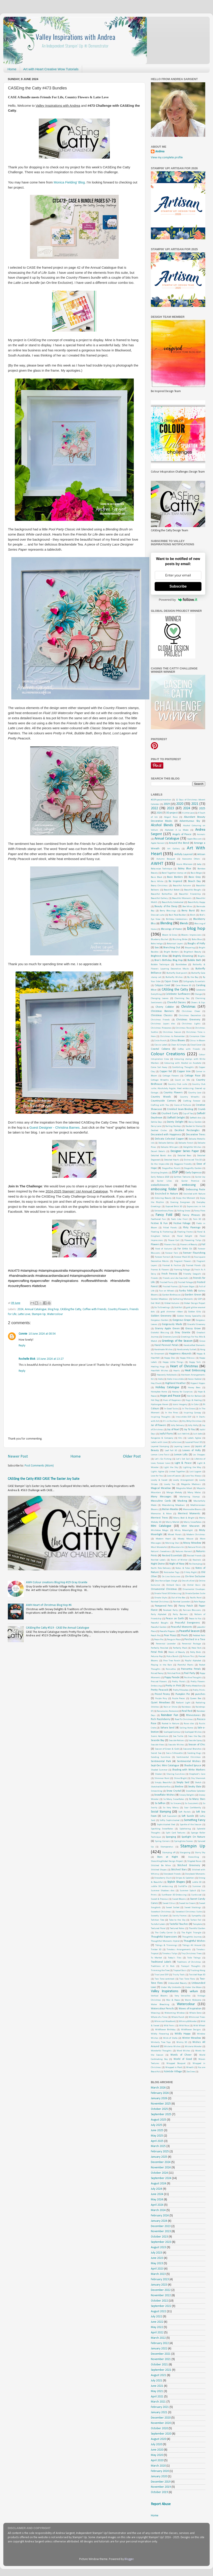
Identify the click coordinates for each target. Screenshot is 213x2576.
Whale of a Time (159, 2017)
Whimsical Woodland (164, 2021)
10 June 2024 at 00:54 (42, 1333)
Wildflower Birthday (165, 2029)
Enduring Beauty (163, 1198)
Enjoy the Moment (185, 1198)
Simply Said (182, 1782)
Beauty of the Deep (165, 906)
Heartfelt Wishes (159, 1371)
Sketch (198, 1782)
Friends (154, 1278)
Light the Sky (171, 1467)
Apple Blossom (194, 839)
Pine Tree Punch (171, 1661)
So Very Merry (171, 1808)
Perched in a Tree (194, 1639)
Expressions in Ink (196, 1206)
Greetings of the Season (177, 1340)
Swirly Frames (179, 1916)
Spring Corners (162, 1841)
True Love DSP (161, 1975)
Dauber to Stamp (193, 1126)
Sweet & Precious (159, 1899)
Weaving (155, 2013)
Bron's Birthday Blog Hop (168, 960)
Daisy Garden (194, 1122)
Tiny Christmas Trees (191, 1953)
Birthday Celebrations (177, 919)
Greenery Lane (170, 1337)
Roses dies (189, 1723)
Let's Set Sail (183, 1459)
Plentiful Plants (185, 1665)
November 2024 (161, 2167)
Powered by (178, 599)
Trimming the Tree (160, 1970)
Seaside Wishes (176, 1745)
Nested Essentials (172, 1555)
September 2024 (161, 2178)
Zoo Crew (190, 2071)
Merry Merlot (172, 1522)
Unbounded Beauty (177, 1983)
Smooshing (156, 1791)
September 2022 (161, 2306)
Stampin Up (39, 1314)
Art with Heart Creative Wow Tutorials (51, 69)
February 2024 (160, 2215)
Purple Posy (161, 1698)
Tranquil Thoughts (191, 1966)
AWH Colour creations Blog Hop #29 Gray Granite (56, 1582)
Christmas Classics (161, 1015)
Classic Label (160, 1045)
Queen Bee (195, 1698)
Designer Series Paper (185, 1151)
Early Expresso (193, 1172)
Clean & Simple (178, 1045)
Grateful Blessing (160, 1332)
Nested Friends (194, 1556)
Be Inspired (175, 881)
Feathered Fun (158, 1219)
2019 (167, 804)
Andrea (159, 151)
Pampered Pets (164, 1606)
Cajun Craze (171, 981)
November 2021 (161, 2359)
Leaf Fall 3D (171, 1450)
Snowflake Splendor (195, 1791)
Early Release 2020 (160, 1177)
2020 (179, 804)
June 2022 (157, 2321)
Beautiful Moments (182, 898)
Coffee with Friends (94, 1309)
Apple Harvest (158, 843)
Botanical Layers (175, 944)
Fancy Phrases (191, 1215)
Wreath (190, 2067)
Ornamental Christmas (164, 1589)
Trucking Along (197, 1970)
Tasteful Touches (178, 1924)
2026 (159, 813)
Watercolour (55, 1314)
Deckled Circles (159, 1130)
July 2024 (156, 2188)
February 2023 (160, 2279)
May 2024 (157, 2199)
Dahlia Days (156, 1122)
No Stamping (195, 1564)
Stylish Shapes (176, 1882)
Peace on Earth (175, 1618)
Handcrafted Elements (194, 1345)
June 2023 (157, 2258)
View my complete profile (167, 157)
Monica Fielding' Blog (69, 182)
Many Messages (161, 1496)
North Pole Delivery (161, 1568)
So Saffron (160, 1803)
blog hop (53, 1309)
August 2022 (158, 2311)
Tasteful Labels (158, 1924)
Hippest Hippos (197, 1383)
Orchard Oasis (173, 1585)
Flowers (155, 1244)
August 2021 (158, 2375)
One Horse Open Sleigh (166, 1581)
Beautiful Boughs (193, 890)
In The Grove (188, 1409)
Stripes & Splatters (185, 1878)
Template (197, 1924)
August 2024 (158, 2183)
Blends (184, 923)
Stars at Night (167, 1857)
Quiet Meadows (160, 1702)
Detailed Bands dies (161, 1155)
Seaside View (157, 1745)
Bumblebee (181, 964)
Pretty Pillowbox (181, 1690)
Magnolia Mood (184, 1488)
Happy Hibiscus (187, 1358)
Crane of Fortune (182, 1105)
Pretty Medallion (193, 1686)
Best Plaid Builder (177, 915)
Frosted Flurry (167, 1282)
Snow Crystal (173, 1791)
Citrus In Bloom (197, 1040)
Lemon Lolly (181, 1454)
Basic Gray (195, 877)
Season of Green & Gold (167, 1749)
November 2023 (161, 2231)
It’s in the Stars (171, 1421)
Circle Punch (160, 1040)
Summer (196, 1886)
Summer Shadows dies (163, 1890)
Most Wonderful (159, 1547)
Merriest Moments (189, 1513)
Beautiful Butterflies (161, 894)
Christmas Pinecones (161, 1028)
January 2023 (159, 2284)
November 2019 (161, 2486)
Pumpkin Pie (183, 1694)
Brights (201, 956)
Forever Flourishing (194, 1253)
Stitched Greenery (188, 1865)
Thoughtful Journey (192, 1937)
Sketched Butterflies (161, 1787)
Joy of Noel (173, 1429)
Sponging (171, 1837)
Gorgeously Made (172, 1324)
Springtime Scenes (183, 1841)
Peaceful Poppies (167, 1631)
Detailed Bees (184, 1155)
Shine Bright (180, 1778)
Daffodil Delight (176, 1117)
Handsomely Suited (186, 1349)
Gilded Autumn (172, 1303)
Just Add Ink (183, 1434)
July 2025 (156, 2125)
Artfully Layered (183, 854)
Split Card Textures (175, 1833)
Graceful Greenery (196, 1324)
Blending (166, 923)
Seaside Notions (177, 1740)
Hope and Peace (170, 1395)
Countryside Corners (163, 1101)
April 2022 (157, 2332)
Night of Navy (176, 1564)
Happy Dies (169, 1358)
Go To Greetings (162, 1307)
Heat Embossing (195, 1370)
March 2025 (158, 2146)
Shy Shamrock (198, 1778)
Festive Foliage (182, 1223)
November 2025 (161, 2103)
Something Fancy (194, 1820)
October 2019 (159, 2492)
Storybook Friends (172, 1874)
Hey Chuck (156, 1383)
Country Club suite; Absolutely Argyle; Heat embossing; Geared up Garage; (178, 1088)
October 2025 (159, 2109)
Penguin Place (174, 1639)
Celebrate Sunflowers (178, 994)
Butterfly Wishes (174, 977)
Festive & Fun (159, 1223)
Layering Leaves (182, 1446)
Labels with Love (159, 1442)
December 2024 (161, 2162)
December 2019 (161, 2481)
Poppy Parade (172, 1677)
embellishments (160, 1185)
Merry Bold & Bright (183, 1518)
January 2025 (159, 2156)
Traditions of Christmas (189, 1962)
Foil (203, 1244)
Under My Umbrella (171, 1987)
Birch (192, 915)
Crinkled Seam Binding (180, 1109)
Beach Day (194, 881)
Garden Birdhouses (171, 1295)
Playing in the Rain (161, 1665)
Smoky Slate (194, 1786)
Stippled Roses (194, 1861)
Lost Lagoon (195, 1471)
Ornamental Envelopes (194, 1589)
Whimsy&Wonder (188, 2021)
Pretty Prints (199, 1690)
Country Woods (161, 1097)
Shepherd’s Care (197, 1774)
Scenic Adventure (159, 1736)
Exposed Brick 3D (174, 1206)
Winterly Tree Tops (161, 2042)
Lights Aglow (157, 1471)
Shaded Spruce (192, 1765)
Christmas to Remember (172, 1036)
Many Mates (194, 1492)
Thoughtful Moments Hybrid (165, 1941)
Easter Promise (190, 1181)
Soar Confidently (192, 1808)
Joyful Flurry (166, 1433)
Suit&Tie (182, 1886)
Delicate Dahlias (166, 1143)
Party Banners (180, 1614)
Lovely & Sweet (159, 1480)
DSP (175, 1172)
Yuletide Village (173, 2071)
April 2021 (157, 2396)
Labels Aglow (194, 1438)
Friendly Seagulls (192, 1274)
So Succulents (192, 1803)
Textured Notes (177, 1928)
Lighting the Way (192, 1467)
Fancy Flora (199, 1211)
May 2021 (157, 2391)
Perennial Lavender (166, 1644)
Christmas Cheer (191, 1011)
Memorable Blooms (192, 1509)
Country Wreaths (189, 1097)
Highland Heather (175, 1383)
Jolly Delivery (177, 1425)
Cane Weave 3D (183, 985)
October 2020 (159, 2428)
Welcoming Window (174, 2013)
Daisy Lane (156, 1126)
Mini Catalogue (161, 1526)
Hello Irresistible (175, 1379)
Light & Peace (183, 1463)
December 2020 (161, 2417)
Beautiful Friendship (189, 894)
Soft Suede (187, 1816)
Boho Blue (197, 939)
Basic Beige (196, 873)
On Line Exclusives (171, 1576)
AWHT (157, 863)
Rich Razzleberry (160, 1719)
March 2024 (158, 2210)
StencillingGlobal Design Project (167, 1861)
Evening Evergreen (180, 1202)
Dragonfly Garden (192, 1168)
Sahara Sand (167, 1727)
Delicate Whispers (170, 1147)
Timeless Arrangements (179, 1949)
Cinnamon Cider (197, 1036)
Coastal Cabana (160, 1049)
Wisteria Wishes (172, 2046)
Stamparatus (166, 1847)
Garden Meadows (159, 1299)
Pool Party (189, 1673)
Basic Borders (175, 877)
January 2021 (159, 2412)
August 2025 (158, 2119)
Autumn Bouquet (165, 859)
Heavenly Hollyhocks (167, 1375)
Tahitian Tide (157, 1920)
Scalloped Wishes (193, 1732)
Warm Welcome (193, 2000)
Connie (23, 1333)
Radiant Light (183, 1703)
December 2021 (161, 2353)
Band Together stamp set (174, 873)
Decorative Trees (195, 1134)
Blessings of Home (171, 929)
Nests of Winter (179, 1560)
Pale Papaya (199, 1602)
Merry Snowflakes (192, 1522)
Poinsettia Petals (191, 1669)
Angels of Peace (182, 834)
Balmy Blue (184, 868)
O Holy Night (190, 1572)
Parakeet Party (170, 1610)
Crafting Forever (192, 1101)
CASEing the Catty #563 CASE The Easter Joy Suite (43, 1479)
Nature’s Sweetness (161, 1551)
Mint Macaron (190, 1526)
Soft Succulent (169, 1816)
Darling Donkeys (173, 1126)
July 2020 (156, 2444)
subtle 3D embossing (162, 1886)
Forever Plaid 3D (182, 1257)
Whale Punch (177, 2017)
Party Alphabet (158, 1614)
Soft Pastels (184, 1812)
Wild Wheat (199, 2025)
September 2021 (161, 2370)
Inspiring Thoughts (161, 1417)
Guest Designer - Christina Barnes (55, 1127)
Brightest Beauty (192, 952)
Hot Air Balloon (194, 1396)
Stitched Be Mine (161, 1865)
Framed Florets (193, 1265)
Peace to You (195, 1618)
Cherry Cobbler (165, 1007)
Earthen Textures (182, 1177)
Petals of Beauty (176, 1652)
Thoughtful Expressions (164, 1937)
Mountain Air (177, 1547)
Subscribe (178, 586)
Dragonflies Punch (171, 1168)
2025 (202, 808)
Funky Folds (186, 1290)
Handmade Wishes (163, 1349)
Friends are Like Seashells (176, 1278)
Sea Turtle (178, 1736)
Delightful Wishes (192, 1147)
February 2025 (160, 2151)
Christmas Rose (183, 1028)
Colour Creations (168, 1054)
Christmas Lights (191, 1024)
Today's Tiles (174, 1958)
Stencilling (193, 1857)
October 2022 (159, 2300)
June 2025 (157, 2130)
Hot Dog (155, 1400)
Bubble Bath (194, 960)
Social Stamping (161, 1811)
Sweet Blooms (179, 1899)
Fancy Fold (164, 1215)
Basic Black (156, 877)
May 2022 (157, 2327)
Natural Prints (195, 1547)
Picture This (188, 1656)
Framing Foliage (182, 1270)
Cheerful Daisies (176, 1002)
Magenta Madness (191, 1484)
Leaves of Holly (191, 1450)
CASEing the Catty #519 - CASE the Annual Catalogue (57, 1627)
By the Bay (192, 977)
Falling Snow (183, 1211)
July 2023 (156, 2252)
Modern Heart (163, 1539)
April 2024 (157, 2204)
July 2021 (156, 2380)
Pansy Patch (186, 1606)
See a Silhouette (174, 1753)
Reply (22, 1345)
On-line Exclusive (195, 1576)
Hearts (176, 1371)
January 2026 (159, 2098)
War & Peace (173, 2000)
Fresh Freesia (169, 1274)
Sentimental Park (161, 1761)
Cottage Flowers (171, 1076)
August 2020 (158, 2439)
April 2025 (157, 2141)
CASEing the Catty (70, 1309)
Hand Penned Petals (166, 1345)
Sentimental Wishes (189, 1761)
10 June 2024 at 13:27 (50, 1358)
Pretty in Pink (173, 1685)
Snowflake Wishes (164, 1795)
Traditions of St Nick (162, 1966)
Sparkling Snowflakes (162, 1829)
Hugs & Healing (193, 1400)
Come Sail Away (159, 1067)
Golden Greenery (161, 1316)
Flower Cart (173, 1240)
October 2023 (159, 2236)
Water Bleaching (160, 2004)
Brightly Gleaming (183, 956)
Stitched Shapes (159, 1870)
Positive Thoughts (193, 1677)
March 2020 (158, 2465)
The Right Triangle (191, 1932)
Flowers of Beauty (189, 1244)
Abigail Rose (170, 817)
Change (198, 994)
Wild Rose (184, 2025)
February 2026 (160, 2093)
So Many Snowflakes (174, 1799)
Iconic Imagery (180, 1404)
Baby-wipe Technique (161, 869)
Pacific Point (196, 1598)
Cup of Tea (188, 1113)
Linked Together (177, 1471)
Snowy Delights (187, 1795)
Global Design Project (194, 1303)
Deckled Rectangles (187, 1130)
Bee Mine (187, 906)
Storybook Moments (195, 1874)
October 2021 (159, 2364)
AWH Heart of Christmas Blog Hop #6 (49, 1605)
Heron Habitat (195, 1379)
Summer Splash (188, 1890)
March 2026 (158, 2087)
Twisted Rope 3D (197, 1975)
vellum (194, 1991)
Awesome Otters (191, 859)
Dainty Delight (175, 1122)
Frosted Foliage (185, 1282)
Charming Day (182, 998)
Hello (160, 1379)
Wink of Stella (170, 2038)
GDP (200, 1299)
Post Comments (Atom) (39, 1465)
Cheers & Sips (198, 1002)
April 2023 (157, 2268)
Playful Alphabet (193, 1661)
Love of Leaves (174, 1476)
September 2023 (161, 2242)
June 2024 (157, 2194)
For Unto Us (185, 1248)
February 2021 (160, 2407)
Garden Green (193, 1294)
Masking (182, 1501)
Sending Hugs (194, 1753)
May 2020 (157, 2455)
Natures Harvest (184, 1551)
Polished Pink (173, 1673)
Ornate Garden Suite (195, 1593)
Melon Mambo (170, 1509)
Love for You (157, 1476)
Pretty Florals (178, 1681)
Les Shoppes (199, 1455)
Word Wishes (183, 2051)
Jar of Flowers (158, 1425)
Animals (201, 834)
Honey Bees (194, 1387)
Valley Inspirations (164, 1991)
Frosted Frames (170, 1286)
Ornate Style (160, 1598)
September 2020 (161, 2433)
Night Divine (158, 1564)
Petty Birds (195, 1652)
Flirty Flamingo (191, 1227)
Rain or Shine (170, 1707)
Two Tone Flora (187, 1979)
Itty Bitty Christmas (192, 1421)
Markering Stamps (189, 1497)
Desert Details (158, 1151)
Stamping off (168, 1852)
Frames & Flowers (160, 1270)
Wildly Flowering (160, 2034)
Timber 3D (156, 1949)
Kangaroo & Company (162, 1438)
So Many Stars (197, 1799)
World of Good (183, 2059)
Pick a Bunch (172, 1656)
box (157, 947)
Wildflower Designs (191, 2029)
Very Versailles (183, 1996)
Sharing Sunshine (175, 1774)
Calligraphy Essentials (194, 981)
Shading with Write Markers (188, 1769)
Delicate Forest (185, 1143)
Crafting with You (160, 1105)
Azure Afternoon (184, 864)
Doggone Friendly (183, 1164)
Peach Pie (155, 1635)
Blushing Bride (179, 939)
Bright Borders (171, 952)
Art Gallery (173, 849)
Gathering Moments (183, 1299)
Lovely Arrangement (183, 1480)
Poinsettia (171, 1669)
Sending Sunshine (160, 1757)
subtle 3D (196, 1882)
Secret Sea (156, 1753)
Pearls (184, 1635)
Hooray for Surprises (182, 1392)
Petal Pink (157, 1652)
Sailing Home (186, 1728)
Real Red (187, 1711)
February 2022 (160, 2343)
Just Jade (197, 1434)
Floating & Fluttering (162, 1232)
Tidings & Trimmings (166, 1945)
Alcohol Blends (162, 825)
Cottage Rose (193, 1075)
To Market (156, 1958)
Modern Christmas (195, 1534)
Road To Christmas (184, 1719)
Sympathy (196, 1916)
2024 (20, 1309)
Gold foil (178, 1307)
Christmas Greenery (188, 1019)
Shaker (158, 1774)
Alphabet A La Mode (177, 830)
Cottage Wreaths (160, 1080)
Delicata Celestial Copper (169, 1139)
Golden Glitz (194, 1312)
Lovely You (169, 1484)
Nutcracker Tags (172, 1572)
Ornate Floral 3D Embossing (167, 1593)
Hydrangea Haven (159, 1404)
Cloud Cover (196, 1045)
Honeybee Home (159, 1392)
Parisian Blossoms (192, 1610)
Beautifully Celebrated (172, 902)
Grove (202, 1341)
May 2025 (157, 2135)
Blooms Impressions (191, 935)
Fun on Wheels (167, 1291)
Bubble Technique (160, 964)
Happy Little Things (173, 1362)
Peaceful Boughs (159, 1623)
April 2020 (157, 2460)
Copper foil (166, 1071)
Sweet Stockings (192, 1907)
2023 (170, 808)
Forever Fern (171, 1253)
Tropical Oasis (180, 1970)
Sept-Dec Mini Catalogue (165, 1765)
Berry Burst (188, 910)
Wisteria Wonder (193, 2046)
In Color (195, 1404)
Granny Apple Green (167, 1328)
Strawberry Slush (163, 1878)
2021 (194, 804)
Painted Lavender (181, 1602)
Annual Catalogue (36, 1309)
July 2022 (156, 2316)
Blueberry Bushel (159, 939)
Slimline (179, 1786)
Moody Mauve (185, 1539)
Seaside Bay (157, 1740)
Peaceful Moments (181, 1627)
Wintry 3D (181, 2042)
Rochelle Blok (27, 1358)
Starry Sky (200, 1852)
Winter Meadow (191, 2038)
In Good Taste (171, 1409)
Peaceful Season (189, 1631)
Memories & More (161, 1514)
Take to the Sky (177, 1920)
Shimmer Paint (162, 1778)
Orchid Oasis (194, 1585)
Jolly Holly (193, 1425)
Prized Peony (162, 1694)
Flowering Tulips (192, 1240)
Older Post (132, 1456)
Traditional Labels (161, 1962)
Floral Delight (184, 1236)
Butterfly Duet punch (176, 973)
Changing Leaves (160, 998)
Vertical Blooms (159, 1996)
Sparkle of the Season (191, 1824)
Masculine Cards (161, 1501)
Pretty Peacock (159, 1690)
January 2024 (159, 2221)
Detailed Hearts (171, 1160)
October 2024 (159, 2172)
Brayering (190, 948)
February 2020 (160, 2471)
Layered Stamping (160, 1446)
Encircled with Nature (194, 1194)
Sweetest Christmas (161, 1912)
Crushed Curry (169, 1113)
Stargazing (184, 1852)
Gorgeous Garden (159, 1320)
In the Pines (171, 1413)
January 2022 (159, 2348)
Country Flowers (118, 1309)
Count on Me (182, 1080)
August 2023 (158, 2247)
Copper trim (184, 1071)
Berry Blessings (168, 911)
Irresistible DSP (183, 1417)
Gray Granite (182, 1332)
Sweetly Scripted (159, 1916)
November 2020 (161, 2423)
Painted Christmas (160, 1602)
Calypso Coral (162, 985)
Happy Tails (195, 1362)
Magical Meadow (161, 1488)
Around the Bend (179, 843)
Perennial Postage (191, 1644)
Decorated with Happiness (166, 1134)
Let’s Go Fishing (163, 1459)
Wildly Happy (183, 2033)
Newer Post (18, 1456)
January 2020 (159, 2476)
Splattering (185, 1829)
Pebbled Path (199, 1635)
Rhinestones (193, 1715)
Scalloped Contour (172, 1732)
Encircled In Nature (166, 1193)
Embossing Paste (195, 1189)
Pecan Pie (158, 1639)
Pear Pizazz (170, 1635)
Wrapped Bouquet (175, 2063)
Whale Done (195, 2013)
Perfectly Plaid (180, 1648)
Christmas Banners (162, 1011)
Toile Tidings (194, 1958)
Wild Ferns (169, 2025)
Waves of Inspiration (190, 2008)
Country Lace (194, 1093)
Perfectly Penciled (159, 1648)
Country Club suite (177, 1084)
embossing (188, 1185)
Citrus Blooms (177, 1040)
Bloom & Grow (169, 935)
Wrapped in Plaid (173, 2067)
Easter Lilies (164, 1181)
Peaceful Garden (159, 1627)
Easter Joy (200, 1177)
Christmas (188, 1007)
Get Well (155, 1303)
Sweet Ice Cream (187, 1903)
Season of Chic (196, 1744)
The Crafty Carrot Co (165, 1932)
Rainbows (186, 1707)
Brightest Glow (159, 956)
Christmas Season (172, 1032)
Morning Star (172, 1543)
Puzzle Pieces (178, 1698)
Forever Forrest (162, 1257)
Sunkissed (196, 1895)
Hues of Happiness (172, 1400)
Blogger (129, 2559)
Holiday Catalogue (167, 1387)
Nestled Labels (158, 1560)
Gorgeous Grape (181, 1320)
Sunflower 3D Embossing (174, 1895)
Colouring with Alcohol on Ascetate (182, 1063)
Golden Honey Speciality (189, 1316)
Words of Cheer (180, 2055)
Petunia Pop (156, 1656)
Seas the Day (194, 1736)
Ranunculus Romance (167, 1711)
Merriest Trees (159, 1518)
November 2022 (161, 2295)
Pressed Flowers (159, 1681)
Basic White (157, 881)
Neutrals (197, 1560)
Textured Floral (158, 1928)
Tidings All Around (191, 1945)
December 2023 (161, 2226)
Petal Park (196, 1648)
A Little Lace (188, 813)
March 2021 (158, 2401)
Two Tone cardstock (164, 1979)
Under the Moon (193, 1987)
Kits (180, 1438)
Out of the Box (178, 1598)
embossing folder (164, 1189)
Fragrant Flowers (182, 1261)
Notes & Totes (183, 1568)
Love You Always (193, 1476)
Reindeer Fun (169, 1715)
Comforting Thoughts (183, 1067)
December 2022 (161, 2290)
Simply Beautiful (163, 1782)
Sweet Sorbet (172, 1907)
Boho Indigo (157, 944)
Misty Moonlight (184, 1530)
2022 (154, 808)
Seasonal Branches (192, 1749)
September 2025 (161, 2114)
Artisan (201, 854)
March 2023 (158, 2274)
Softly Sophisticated (169, 1820)
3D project (172, 813)
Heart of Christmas (184, 1366)
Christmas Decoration (190, 1015)
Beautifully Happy (196, 902)
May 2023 (157, 2263)
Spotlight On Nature (193, 1837)
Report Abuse (161, 2504)
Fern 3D (197, 1219)
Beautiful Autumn (182, 885)
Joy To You (189, 1429)
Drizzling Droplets (159, 1173)
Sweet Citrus (168, 1903)
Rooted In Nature (170, 1723)
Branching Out (171, 947)
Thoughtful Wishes (194, 1941)
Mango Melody (174, 1492)
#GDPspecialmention (161, 800)
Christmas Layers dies (163, 1024)
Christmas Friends (160, 1020)
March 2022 (158, 2337)
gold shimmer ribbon (172, 1312)
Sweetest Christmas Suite (189, 1912)
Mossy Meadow (192, 1543)
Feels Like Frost (179, 1219)
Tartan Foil (195, 1920)
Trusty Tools (179, 1975)
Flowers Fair (170, 1244)
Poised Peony (157, 1673)
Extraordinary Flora (163, 1211)
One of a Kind (188, 1581)
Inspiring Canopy (192, 1413)
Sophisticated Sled (166, 1824)
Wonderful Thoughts (161, 2051)
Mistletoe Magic (159, 1530)
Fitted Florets (170, 1228)
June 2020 (157, 2449)
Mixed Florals (174, 1534)
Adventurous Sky (189, 821)
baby (199, 864)
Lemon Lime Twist (160, 1455)
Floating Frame (185, 1232)
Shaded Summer (159, 1770)
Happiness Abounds (180, 1353)
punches (200, 1694)
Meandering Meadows (173, 1505)
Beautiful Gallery (159, 898)
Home (12, 69)
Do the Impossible (160, 1164)
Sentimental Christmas (188, 1757)
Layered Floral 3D (193, 1442)
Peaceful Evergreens (187, 1622)
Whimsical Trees (197, 2017)
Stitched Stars (179, 1869)
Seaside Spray (195, 1740)
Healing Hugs (158, 1367)
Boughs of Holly (196, 943)
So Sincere (175, 1803)
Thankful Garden (197, 1928)
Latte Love (24, 1314)
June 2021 (157, 2386)
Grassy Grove (193, 1328)
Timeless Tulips (170, 1953)
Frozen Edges (188, 1286)
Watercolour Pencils (162, 2008)
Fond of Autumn (163, 1249)
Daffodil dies (196, 1118)
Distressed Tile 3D (193, 1160)
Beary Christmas (159, 885)
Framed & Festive (171, 1265)
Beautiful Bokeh (172, 890)
